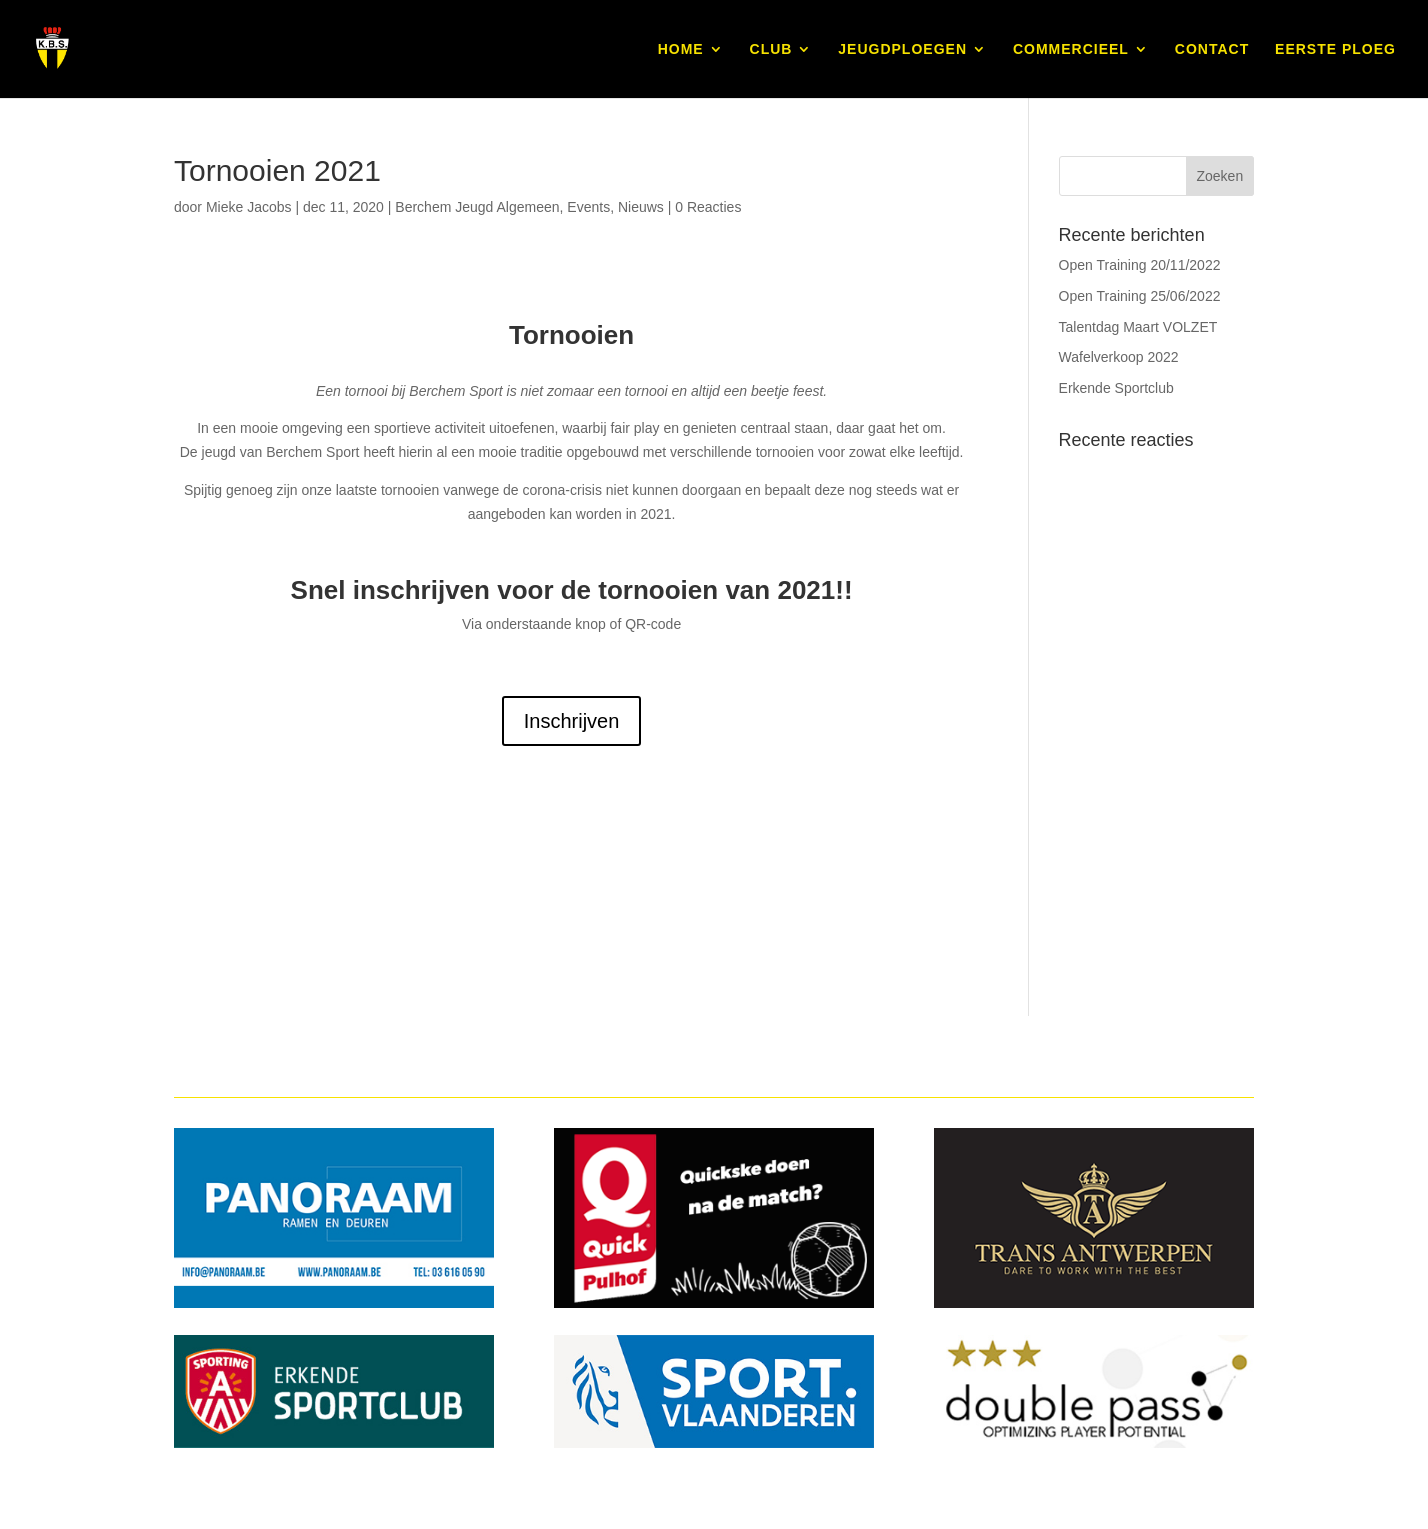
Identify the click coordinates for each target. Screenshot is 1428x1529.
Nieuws (641, 207)
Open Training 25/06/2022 (1140, 296)
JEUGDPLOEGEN (902, 49)
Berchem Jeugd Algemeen (477, 207)
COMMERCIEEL (1071, 49)
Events (588, 207)
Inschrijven (572, 721)
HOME (681, 49)
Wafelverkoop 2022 (1119, 357)
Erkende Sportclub (1116, 388)
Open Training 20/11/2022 (1140, 265)
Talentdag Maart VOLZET (1138, 327)
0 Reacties (708, 207)
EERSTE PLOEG (1335, 49)
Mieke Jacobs (249, 207)
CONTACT (1212, 49)
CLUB (771, 49)
